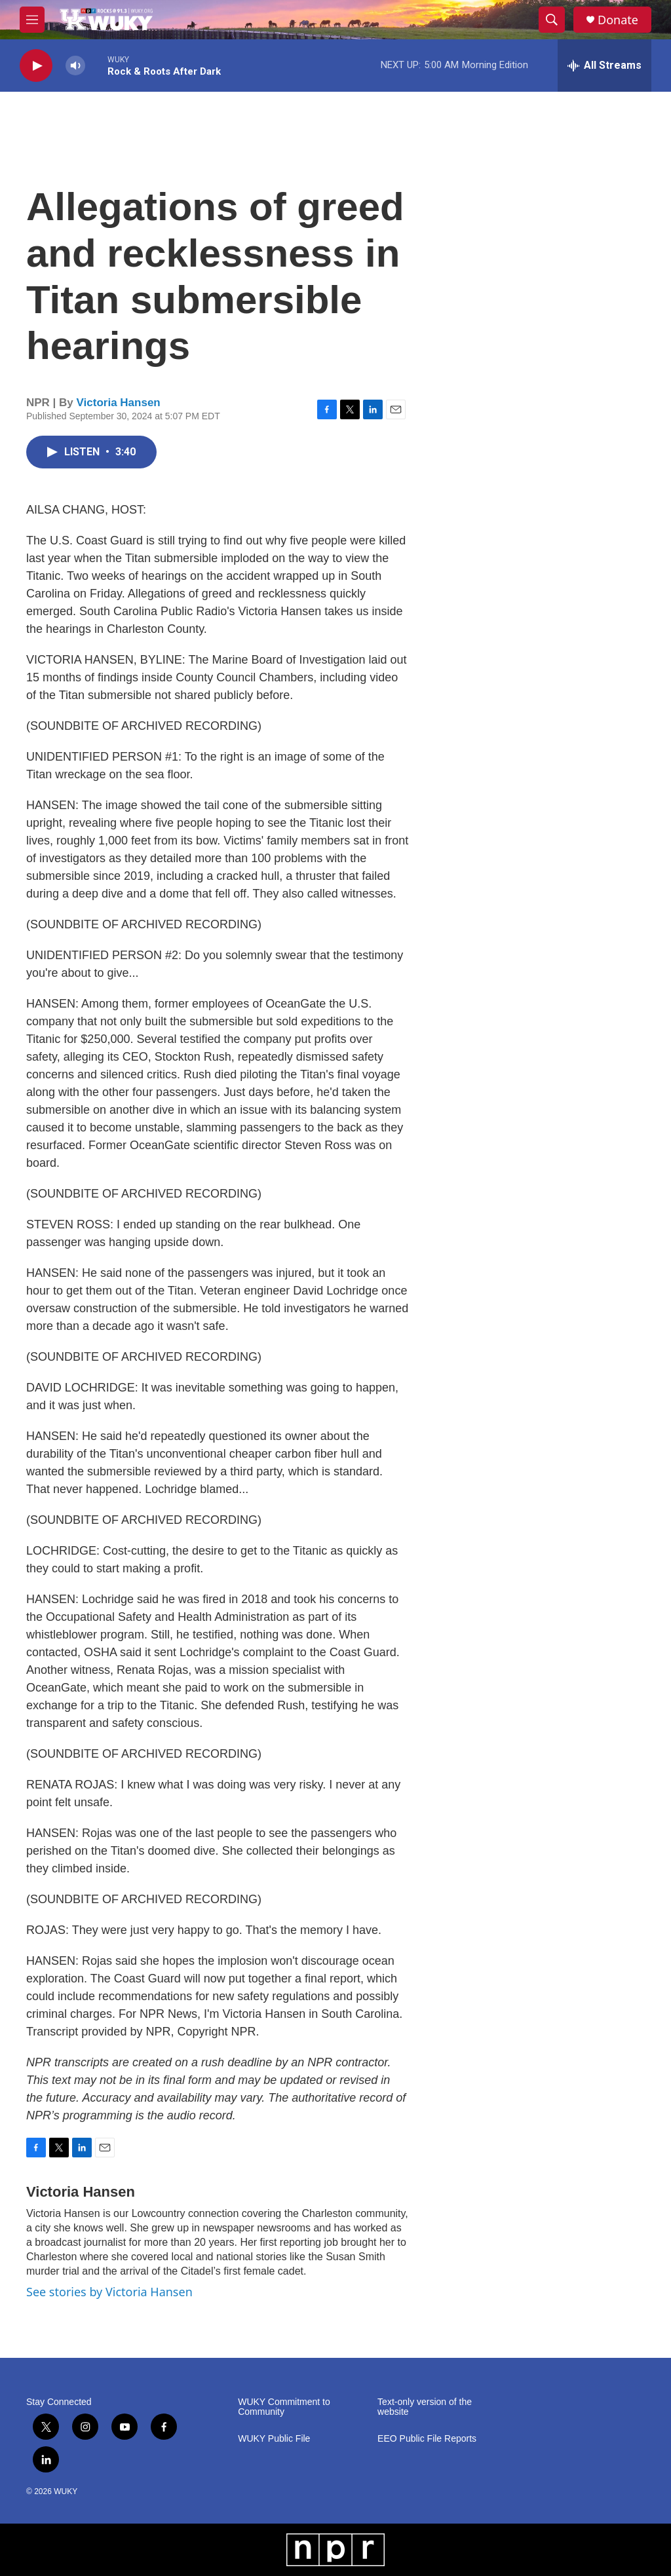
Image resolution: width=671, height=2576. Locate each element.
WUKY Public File (274, 2439)
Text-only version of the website (424, 2407)
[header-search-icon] (552, 20)
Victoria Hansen (119, 402)
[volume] (75, 66)
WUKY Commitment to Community (284, 2407)
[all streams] (604, 65)
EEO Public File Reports (426, 2439)
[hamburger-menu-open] (32, 20)
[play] (36, 65)
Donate (618, 20)
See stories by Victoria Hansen (109, 2292)
